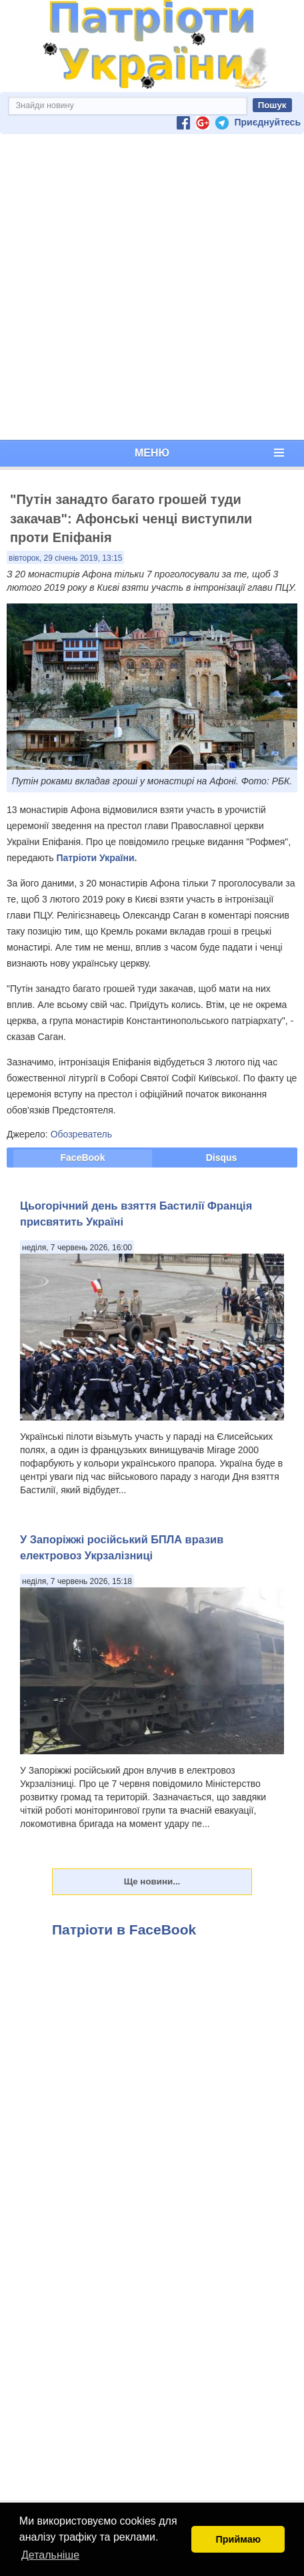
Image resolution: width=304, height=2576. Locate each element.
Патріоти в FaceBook (124, 1929)
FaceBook (83, 1157)
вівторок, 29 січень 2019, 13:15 (65, 558)
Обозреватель (81, 1134)
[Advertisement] (149, 287)
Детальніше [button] (50, 2555)
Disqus (221, 1157)
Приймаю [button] (238, 2539)
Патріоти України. (96, 857)
